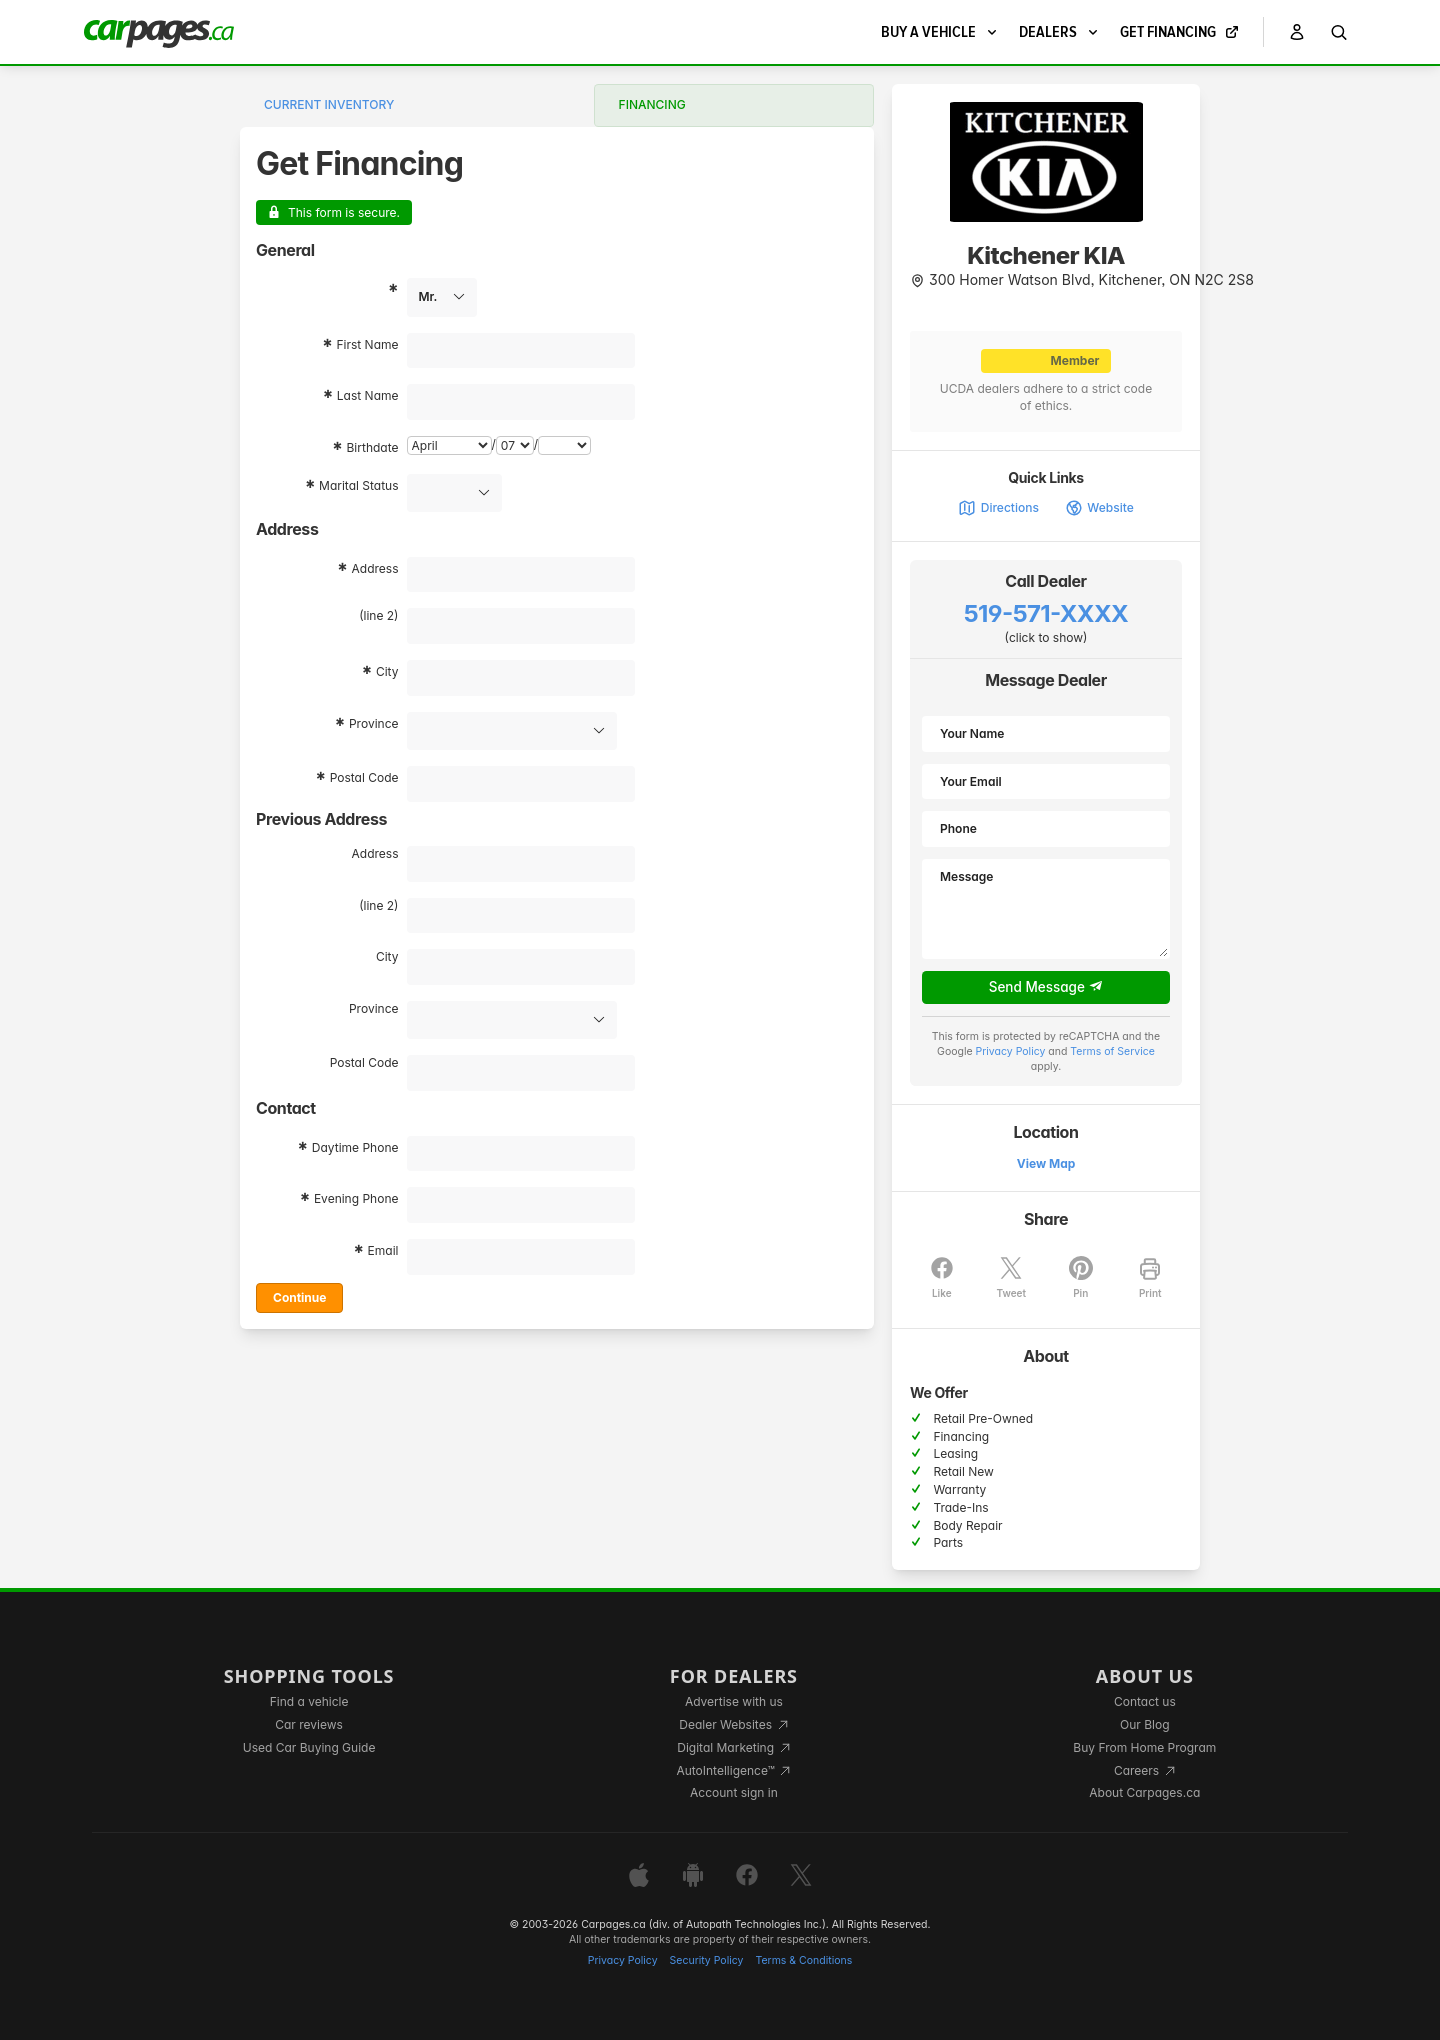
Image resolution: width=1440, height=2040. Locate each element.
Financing (652, 104)
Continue (299, 1297)
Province (374, 723)
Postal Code (364, 777)
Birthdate (373, 447)
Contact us (1145, 1701)
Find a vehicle (309, 1701)
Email (383, 1250)
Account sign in (734, 1792)
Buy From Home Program (1144, 1747)
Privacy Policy (1011, 1051)
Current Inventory (329, 104)
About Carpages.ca (1144, 1792)
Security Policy (707, 1960)
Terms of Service (1112, 1051)
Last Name (368, 395)
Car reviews (309, 1724)
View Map (1046, 1163)
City (387, 671)
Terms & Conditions (803, 1960)
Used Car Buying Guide (309, 1747)
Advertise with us (734, 1701)
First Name (367, 344)
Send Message (1046, 987)
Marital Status (358, 485)
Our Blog (1144, 1724)
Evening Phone (356, 1198)
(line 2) (378, 615)
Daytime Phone (355, 1147)
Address (375, 568)
